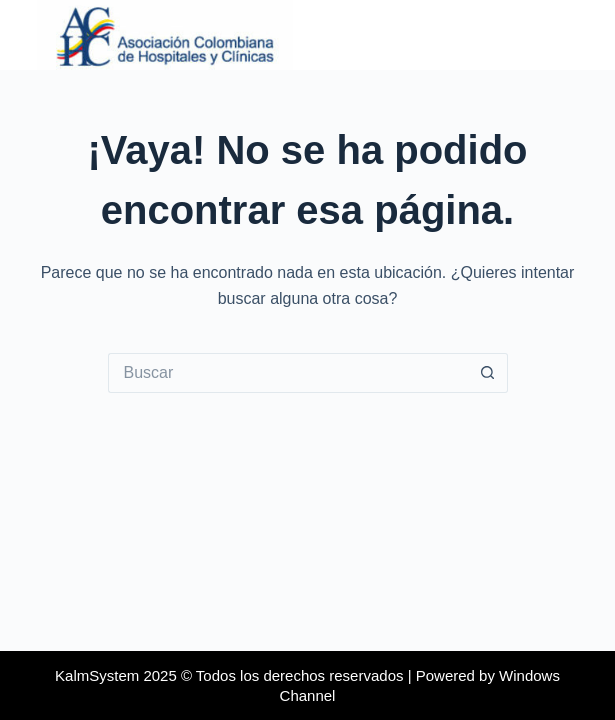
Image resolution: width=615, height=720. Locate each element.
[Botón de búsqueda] (488, 373)
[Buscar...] (288, 373)
